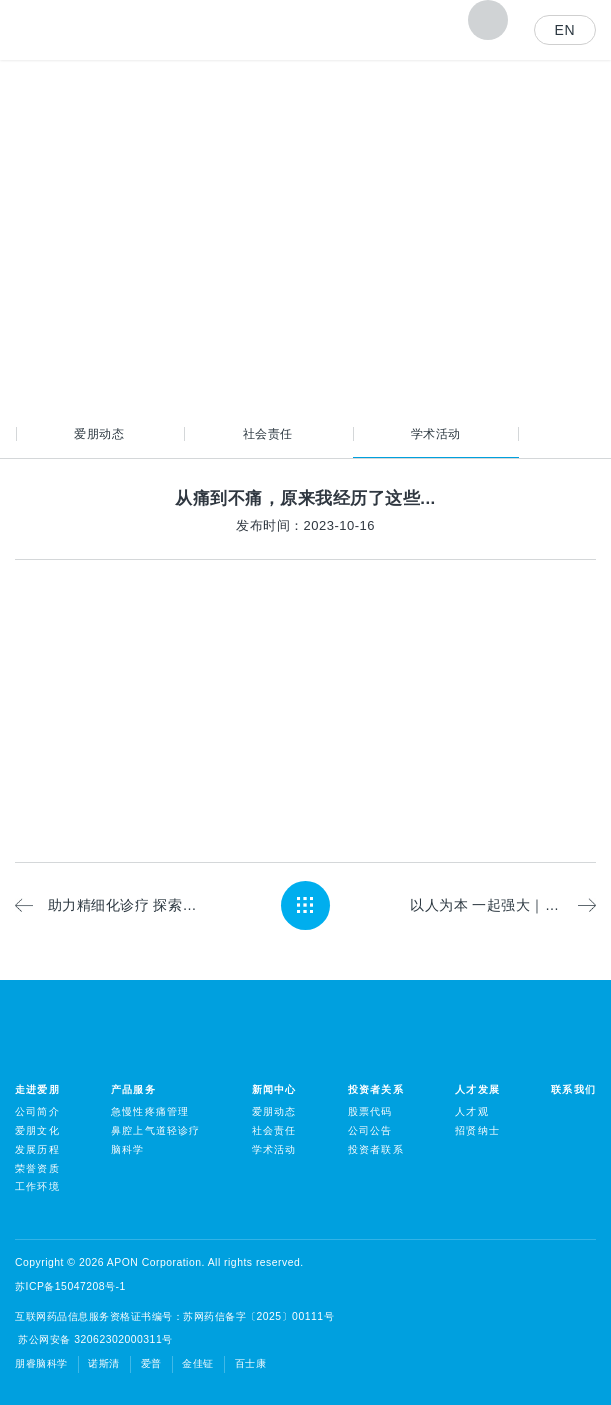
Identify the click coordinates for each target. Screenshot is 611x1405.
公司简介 (37, 1111)
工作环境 (37, 1186)
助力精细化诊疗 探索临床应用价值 (124, 905)
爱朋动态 (99, 433)
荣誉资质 (37, 1168)
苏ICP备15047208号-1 (70, 1286)
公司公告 (370, 1130)
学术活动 (436, 433)
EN (565, 30)
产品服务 (133, 1089)
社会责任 (268, 433)
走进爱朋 (37, 1089)
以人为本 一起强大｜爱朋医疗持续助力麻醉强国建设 (503, 905)
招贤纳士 (477, 1130)
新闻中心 (274, 1089)
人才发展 (477, 1089)
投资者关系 (376, 1089)
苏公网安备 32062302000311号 (94, 1339)
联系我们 (573, 1089)
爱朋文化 (37, 1130)
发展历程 (37, 1149)
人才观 (472, 1111)
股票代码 (370, 1111)
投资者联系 (376, 1149)
